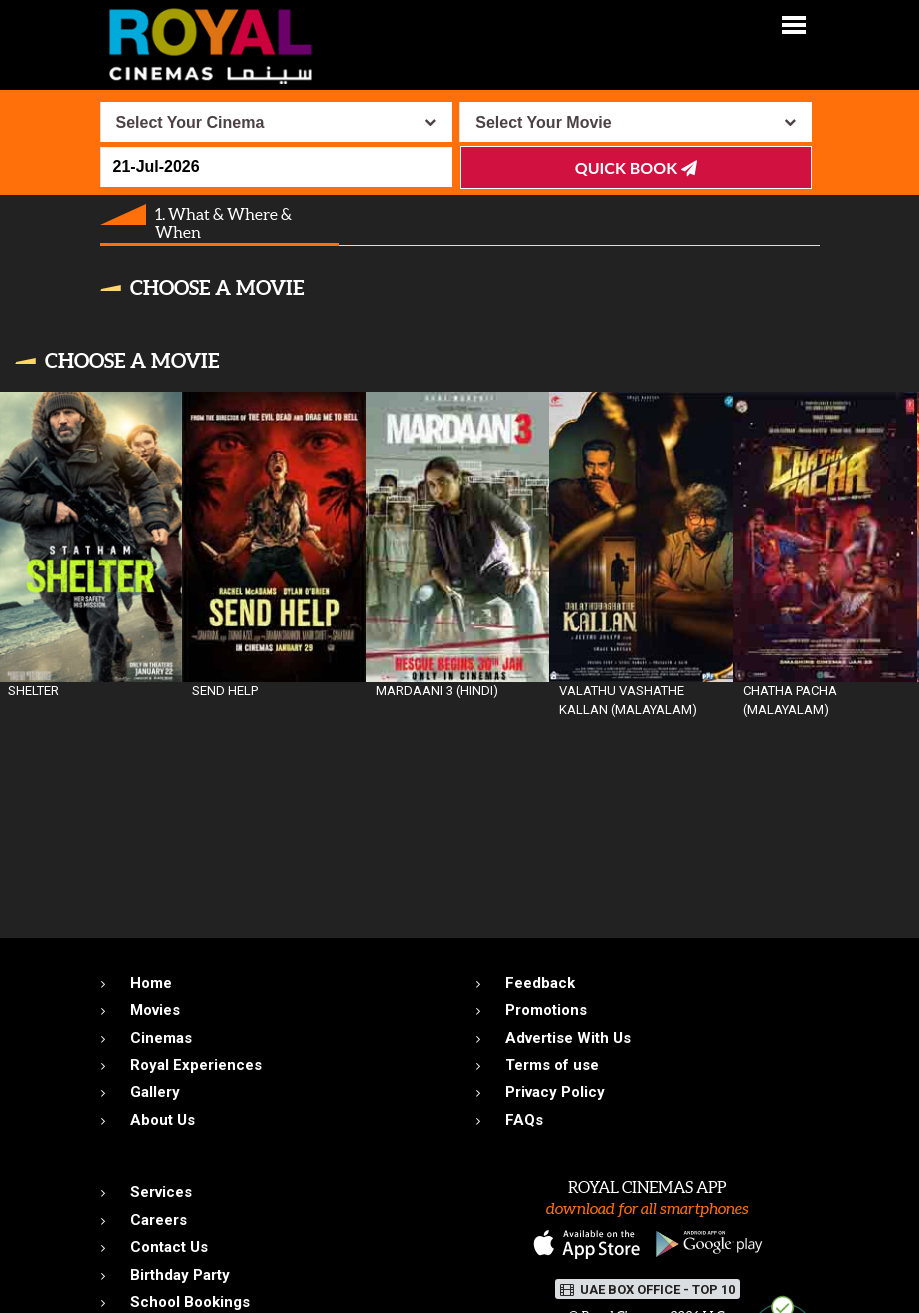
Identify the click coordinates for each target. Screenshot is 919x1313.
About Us (162, 1120)
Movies (155, 1010)
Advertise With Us (568, 1038)
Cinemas (161, 1038)
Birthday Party (180, 1275)
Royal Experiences (196, 1065)
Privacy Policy (555, 1092)
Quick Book (636, 167)
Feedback (540, 983)
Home (151, 983)
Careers (158, 1220)
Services (161, 1192)
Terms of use (552, 1065)
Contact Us (169, 1247)
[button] (794, 23)
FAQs (524, 1120)
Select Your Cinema (190, 122)
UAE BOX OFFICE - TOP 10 (647, 1289)
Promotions (546, 1010)
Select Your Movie (543, 122)
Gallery (155, 1092)
